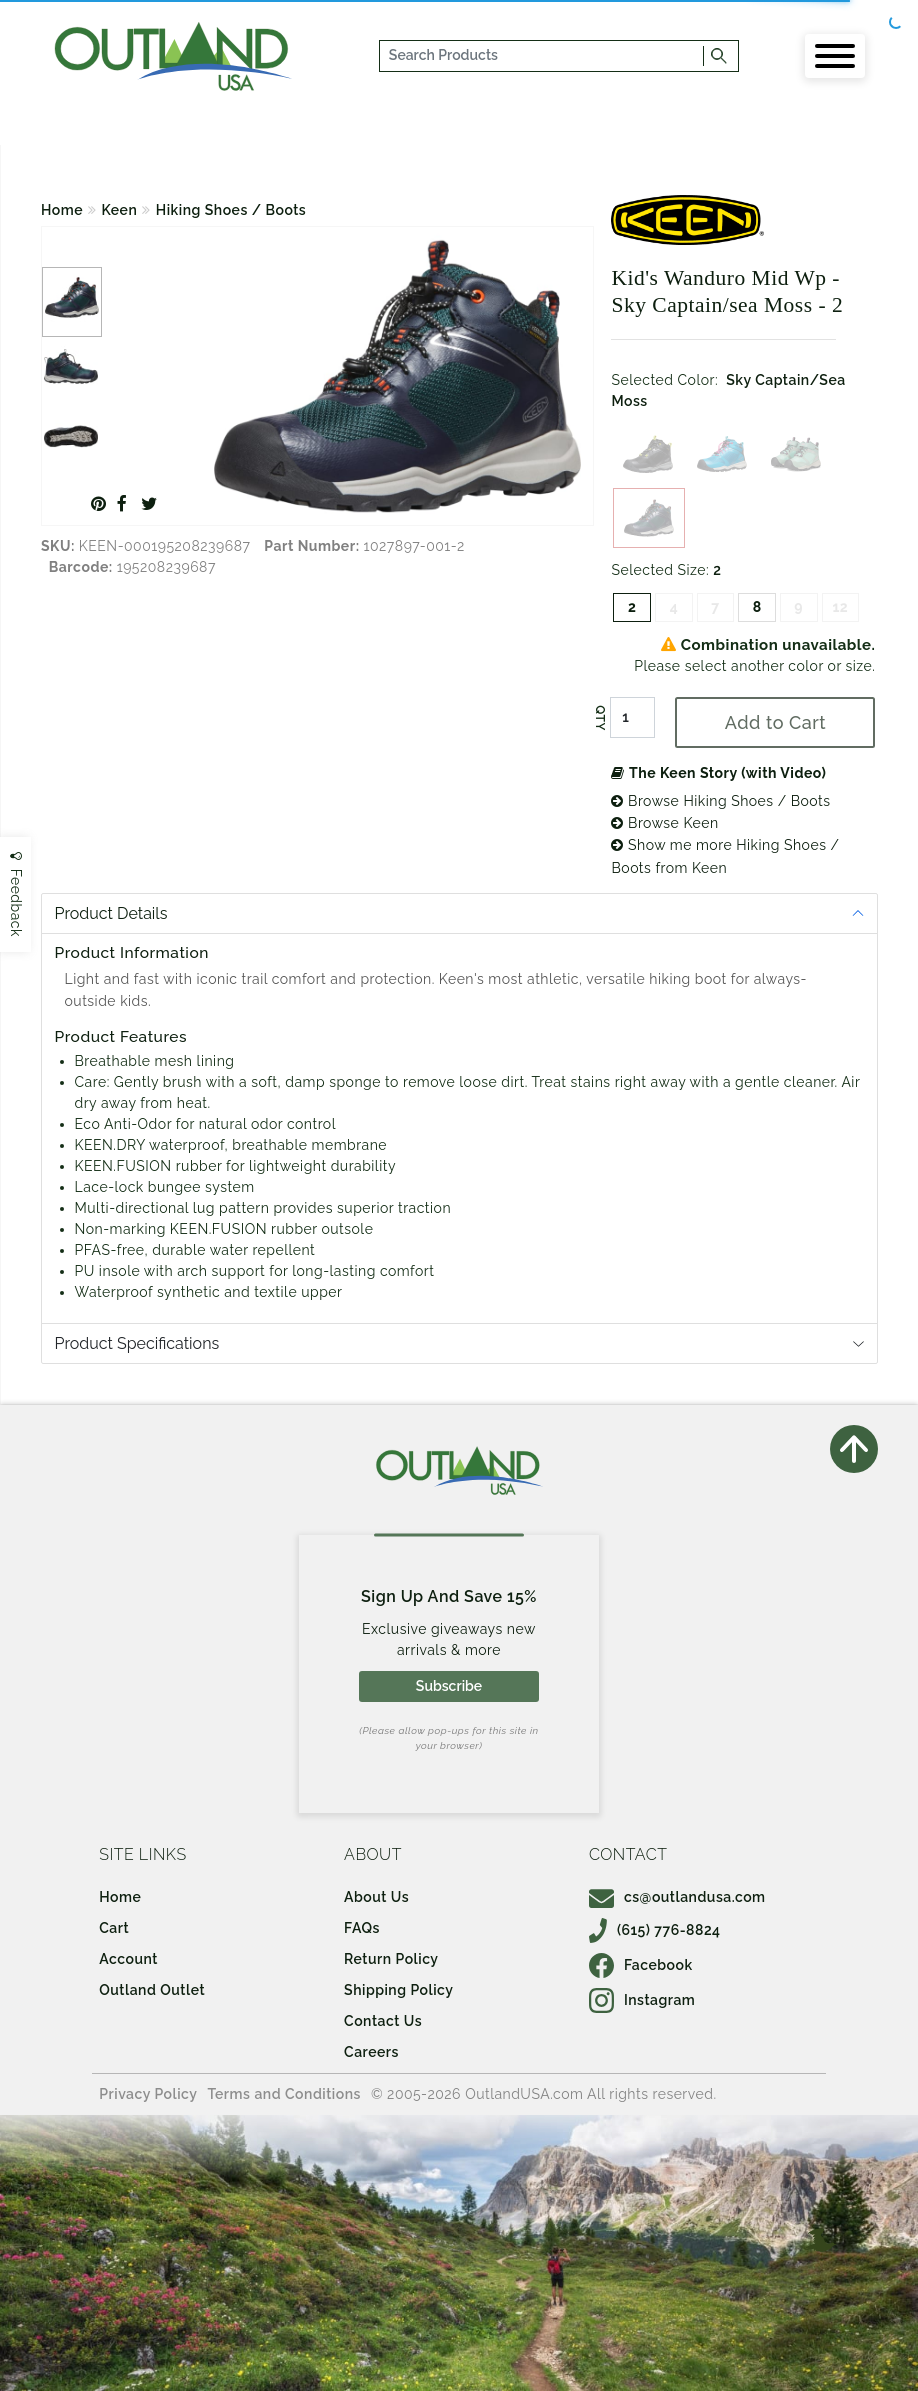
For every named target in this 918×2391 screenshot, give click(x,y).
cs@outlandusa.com (677, 1897)
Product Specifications (137, 1343)
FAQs (362, 1928)
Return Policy (391, 1959)
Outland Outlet (152, 1990)
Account (128, 1959)
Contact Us (383, 2021)
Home (62, 210)
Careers (371, 2052)
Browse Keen (664, 823)
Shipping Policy (398, 1990)
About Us (376, 1897)
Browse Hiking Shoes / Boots (720, 801)
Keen (120, 210)
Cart (114, 1928)
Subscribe (449, 1686)
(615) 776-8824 (655, 1930)
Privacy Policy (148, 2094)
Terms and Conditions (284, 2094)
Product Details (111, 913)
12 (840, 607)
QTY (600, 718)
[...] (541, 56)
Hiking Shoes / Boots (231, 210)
